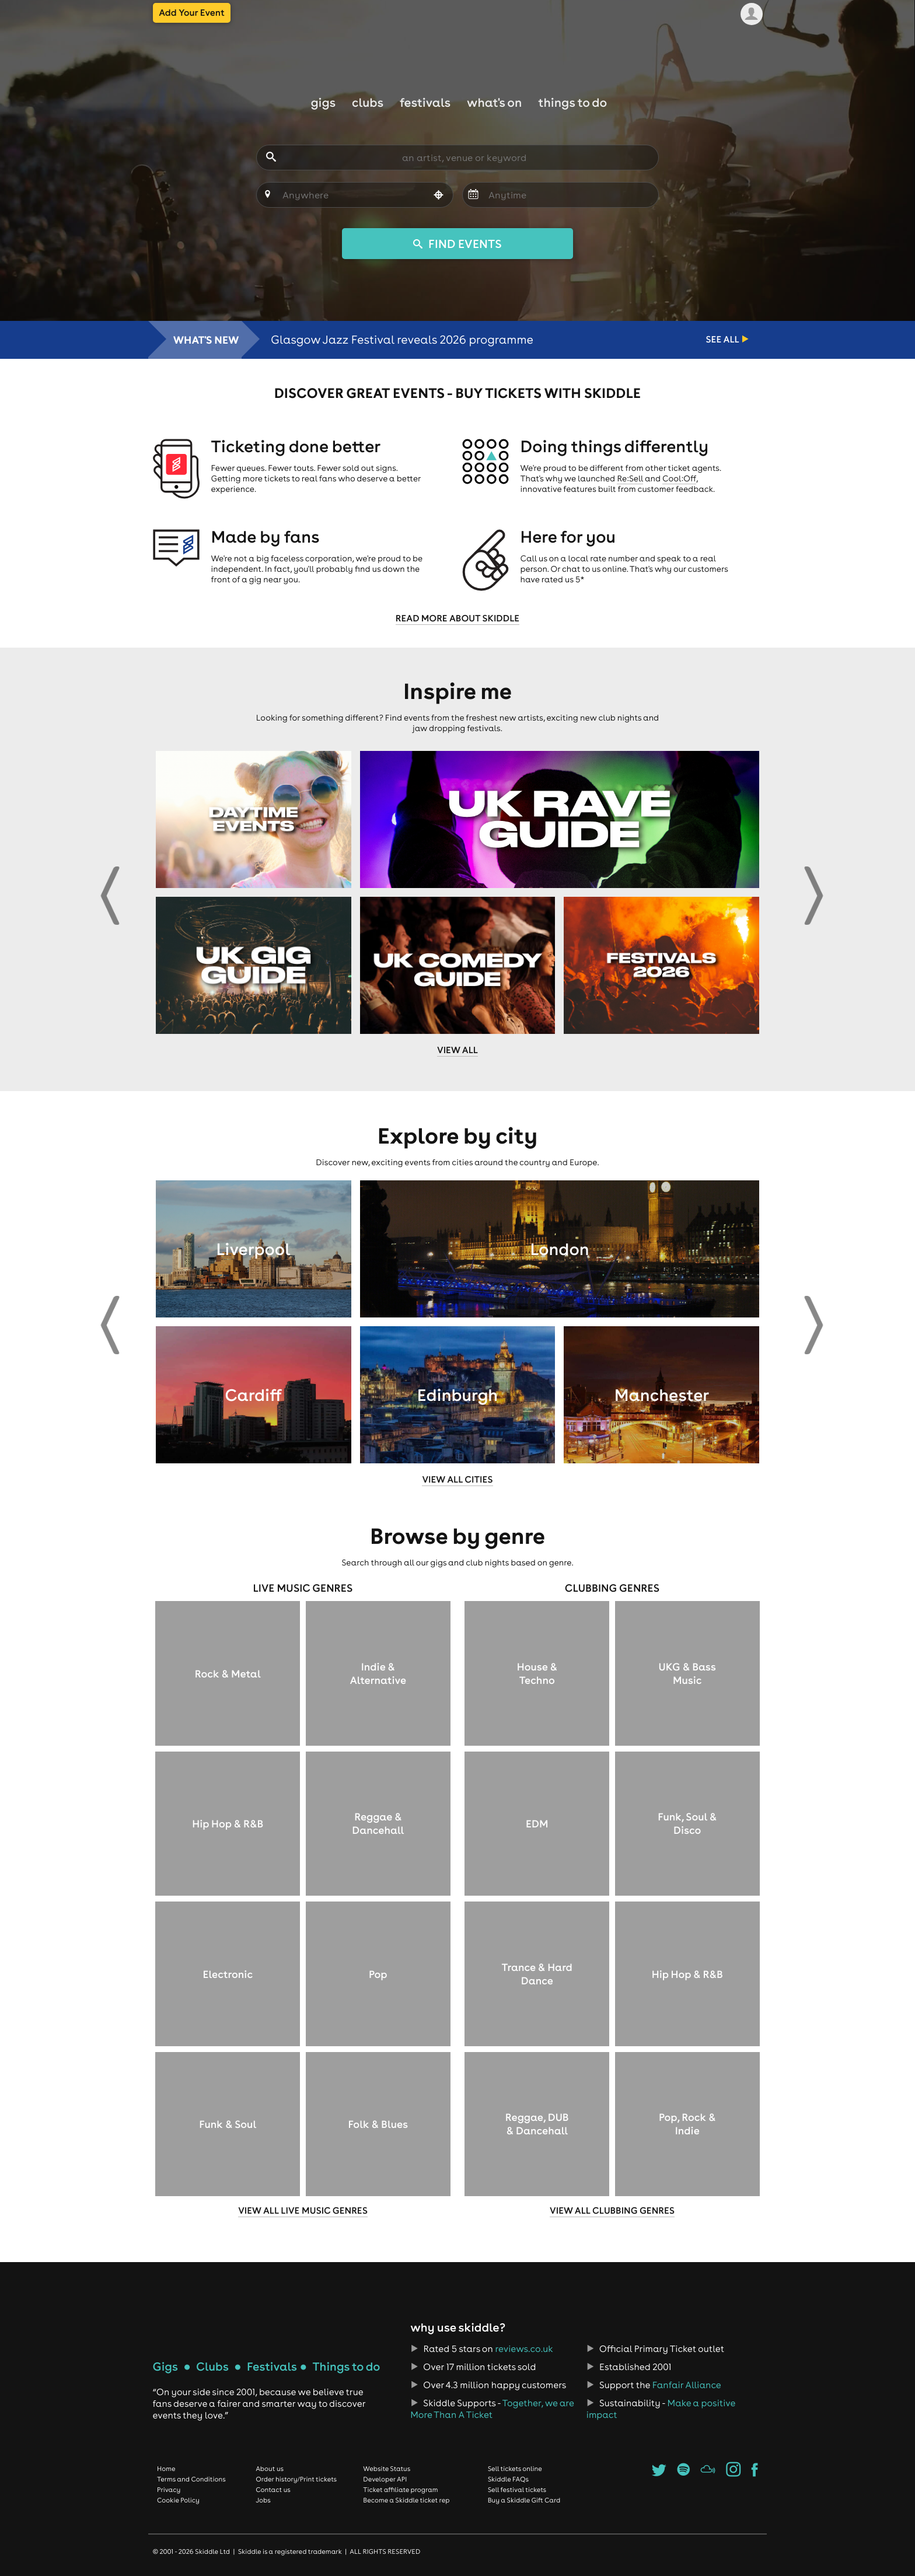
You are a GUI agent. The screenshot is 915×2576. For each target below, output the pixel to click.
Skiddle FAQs (508, 2479)
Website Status (386, 2469)
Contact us (273, 2490)
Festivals (425, 102)
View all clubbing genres (612, 2211)
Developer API (385, 2479)
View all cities (457, 1480)
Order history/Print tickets (296, 2479)
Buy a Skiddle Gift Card (524, 2500)
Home (166, 2469)
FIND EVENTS (457, 243)
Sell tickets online (515, 2469)
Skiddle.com (457, 48)
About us (270, 2469)
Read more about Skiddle (457, 618)
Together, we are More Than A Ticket (492, 2409)
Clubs (367, 102)
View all (457, 1050)
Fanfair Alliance (686, 2385)
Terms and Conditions (191, 2479)
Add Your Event (192, 13)
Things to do (572, 102)
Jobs (263, 2500)
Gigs (323, 102)
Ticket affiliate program (400, 2490)
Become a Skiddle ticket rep (406, 2500)
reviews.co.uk (524, 2349)
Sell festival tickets (517, 2490)
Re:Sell (630, 478)
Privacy (168, 2490)
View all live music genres (303, 2211)
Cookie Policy (178, 2500)
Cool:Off (679, 478)
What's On (494, 102)
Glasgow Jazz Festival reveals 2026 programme (402, 340)
